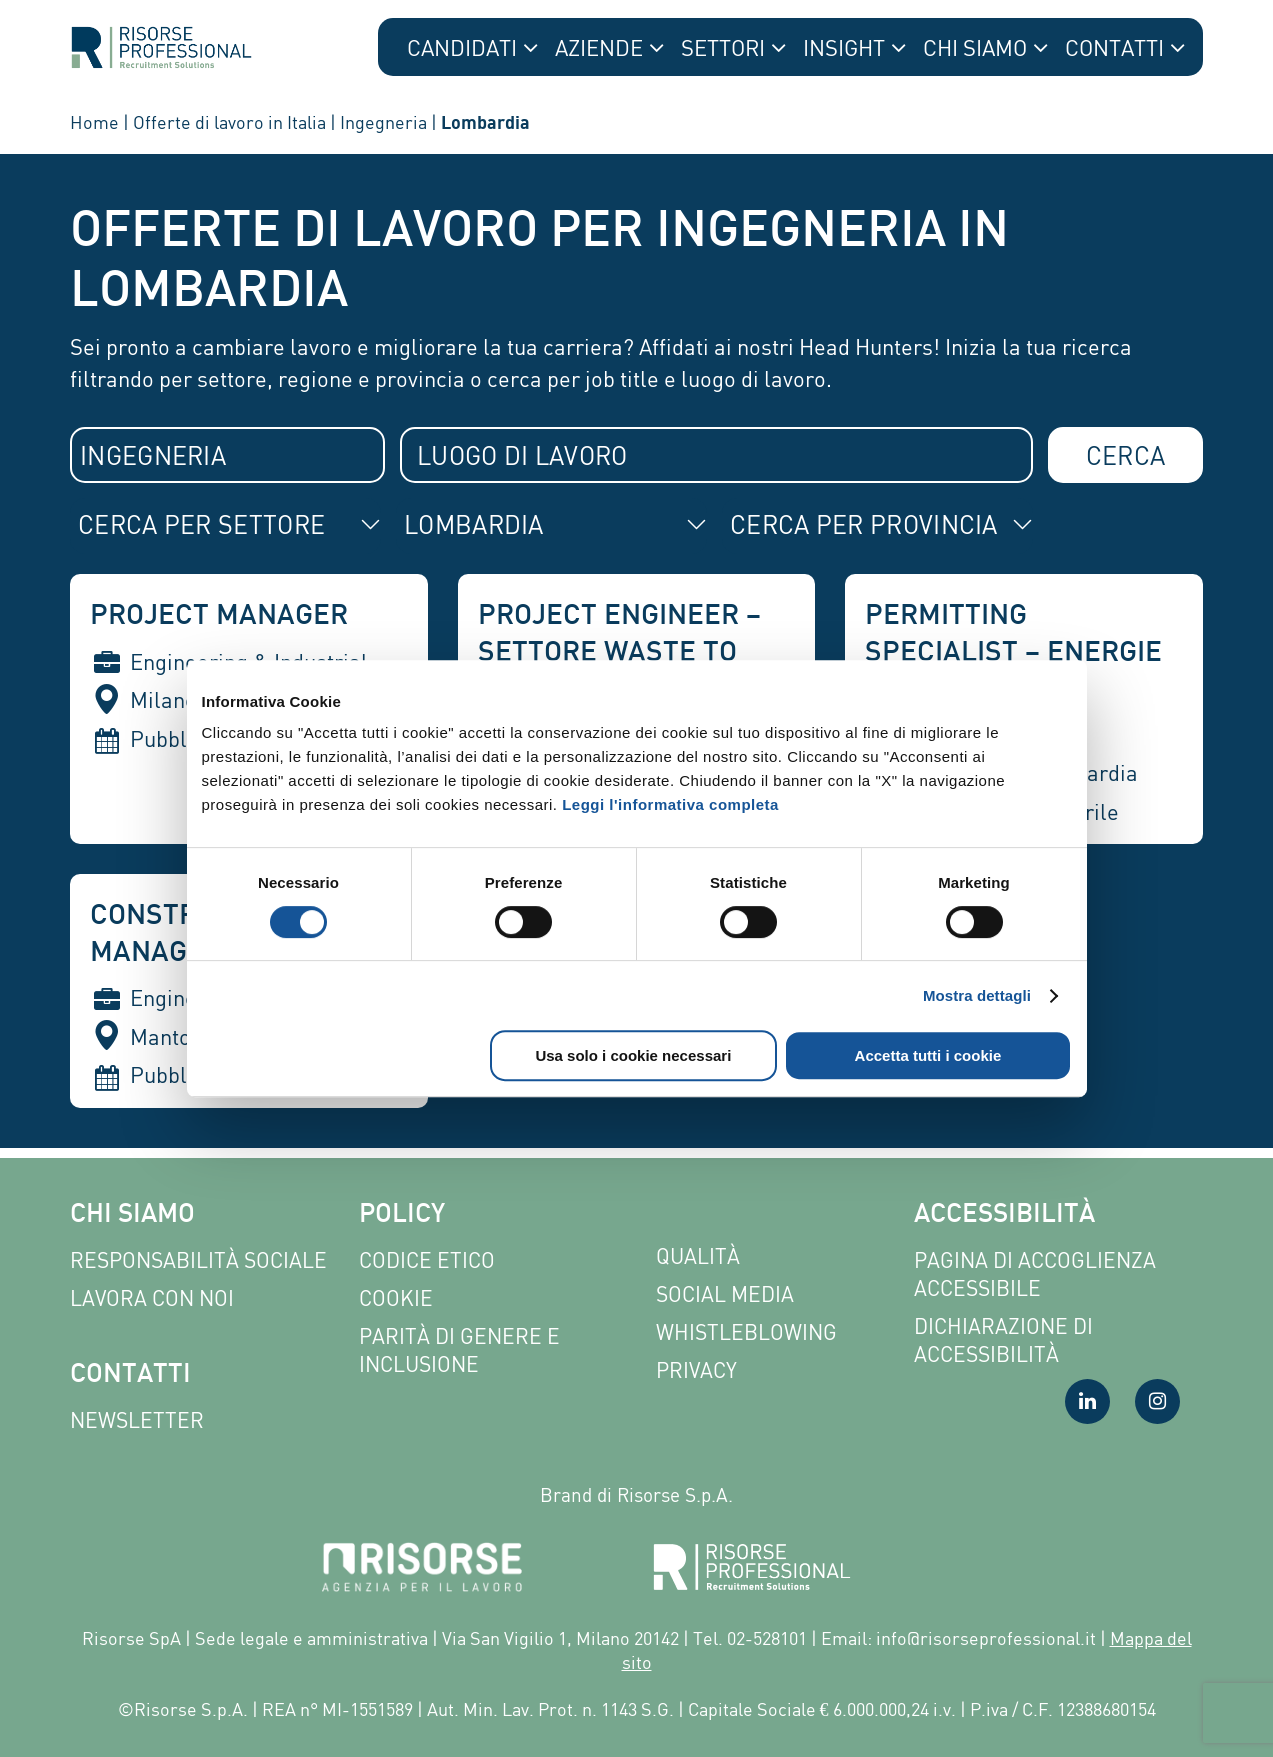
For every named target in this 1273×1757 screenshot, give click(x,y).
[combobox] (227, 455)
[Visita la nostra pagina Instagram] (1157, 1401)
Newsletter (137, 1420)
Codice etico (427, 1260)
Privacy (696, 1370)
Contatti (130, 1375)
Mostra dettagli (977, 995)
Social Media (725, 1294)
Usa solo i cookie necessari (633, 1055)
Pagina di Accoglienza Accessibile (1035, 1274)
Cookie (396, 1298)
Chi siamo (132, 1215)
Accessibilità (1004, 1215)
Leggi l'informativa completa (670, 804)
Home (94, 122)
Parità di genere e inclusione (459, 1350)
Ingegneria (383, 122)
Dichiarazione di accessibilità (1003, 1340)
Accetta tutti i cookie (928, 1055)
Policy (402, 1215)
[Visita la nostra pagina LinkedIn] (1087, 1401)
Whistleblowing (746, 1332)
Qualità (698, 1256)
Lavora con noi (152, 1298)
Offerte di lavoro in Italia (229, 122)
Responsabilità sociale (198, 1260)
